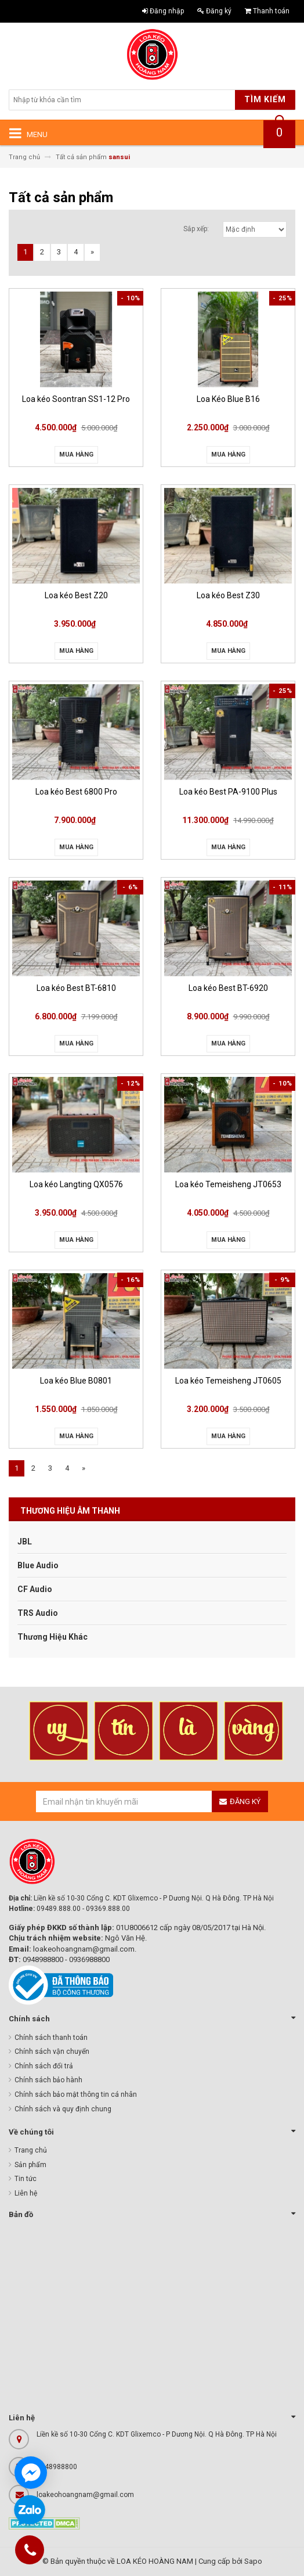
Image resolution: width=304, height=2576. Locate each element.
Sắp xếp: (196, 229)
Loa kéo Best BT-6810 (76, 988)
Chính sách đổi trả (44, 2066)
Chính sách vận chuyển (52, 2051)
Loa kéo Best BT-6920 (228, 988)
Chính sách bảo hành (48, 2080)
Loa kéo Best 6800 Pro (76, 791)
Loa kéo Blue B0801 (76, 1380)
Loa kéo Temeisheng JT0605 (228, 1380)
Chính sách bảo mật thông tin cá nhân (76, 2094)
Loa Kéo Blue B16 (228, 399)
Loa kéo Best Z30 (228, 595)
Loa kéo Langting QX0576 (76, 1184)
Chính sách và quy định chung (63, 2109)
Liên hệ (26, 2193)
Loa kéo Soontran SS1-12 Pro (76, 399)
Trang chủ (31, 2150)
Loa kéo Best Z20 (76, 595)
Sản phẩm (30, 2165)
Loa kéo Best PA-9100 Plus (228, 791)
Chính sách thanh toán (51, 2038)
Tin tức (26, 2179)
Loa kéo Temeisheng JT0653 (228, 1184)
